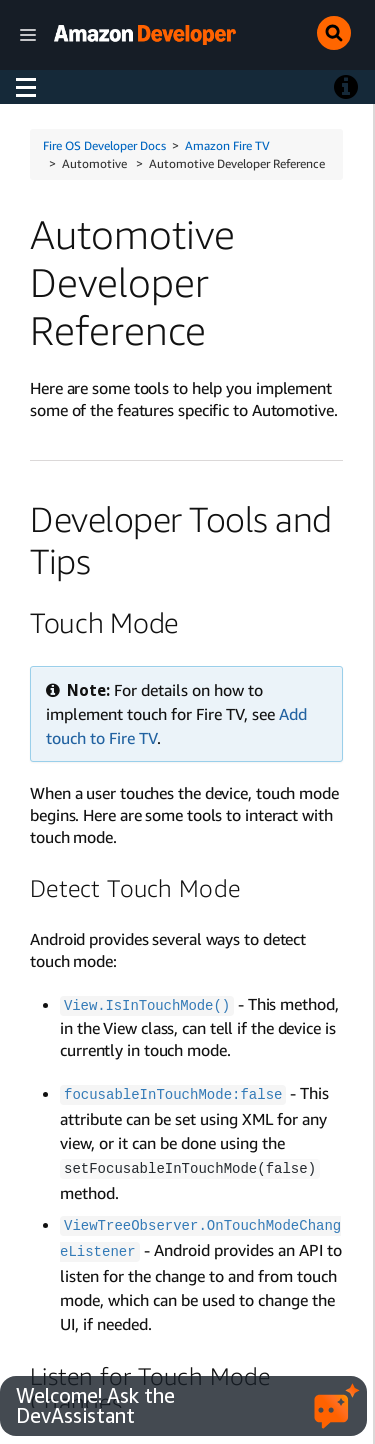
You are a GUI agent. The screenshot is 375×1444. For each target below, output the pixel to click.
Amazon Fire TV (227, 145)
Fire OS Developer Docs (104, 145)
